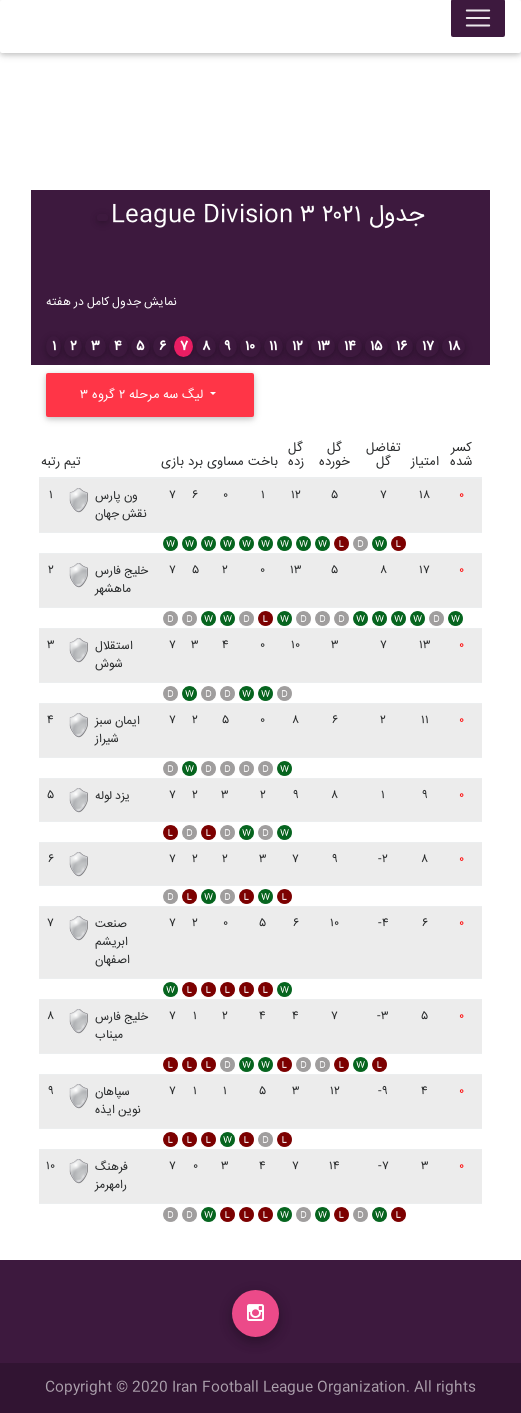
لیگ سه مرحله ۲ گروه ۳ (143, 395)
